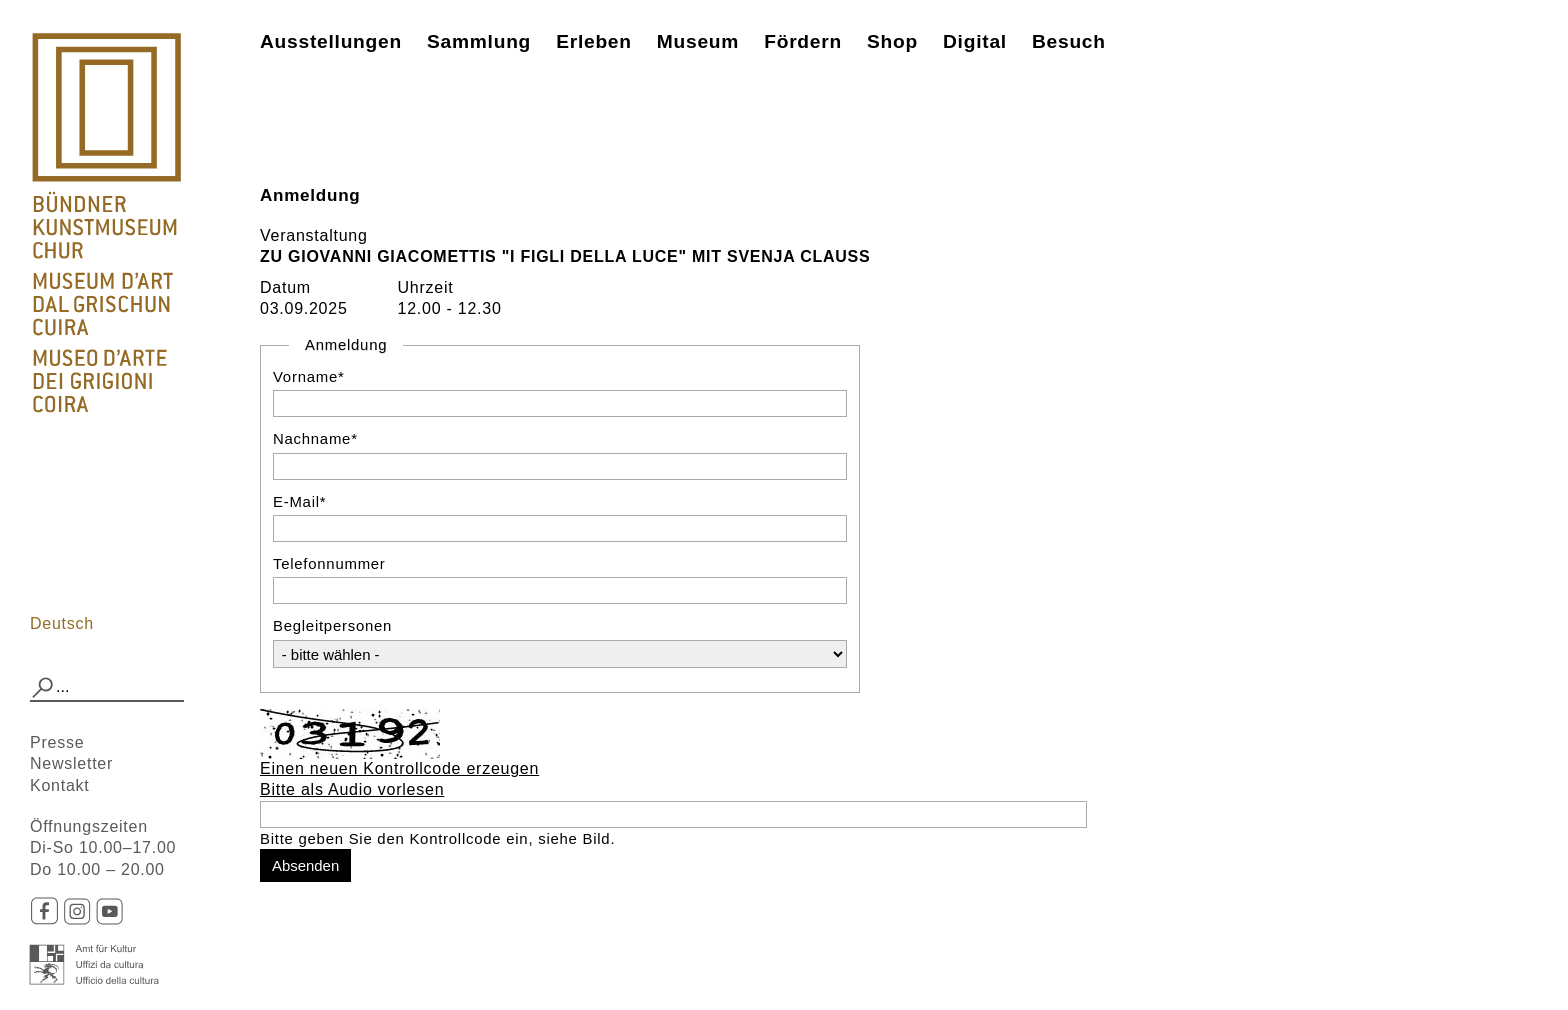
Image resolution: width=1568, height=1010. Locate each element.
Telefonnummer (329, 563)
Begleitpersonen (332, 625)
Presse (57, 742)
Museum (698, 41)
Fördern (803, 41)
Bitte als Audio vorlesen (352, 789)
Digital (975, 41)
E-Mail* (299, 501)
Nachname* (315, 438)
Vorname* (309, 376)
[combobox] (107, 688)
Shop (892, 41)
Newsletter (71, 763)
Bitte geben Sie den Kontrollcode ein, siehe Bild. (437, 838)
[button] (43, 688)
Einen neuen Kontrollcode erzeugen (399, 768)
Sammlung (479, 41)
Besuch (1069, 41)
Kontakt (60, 785)
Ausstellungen (331, 41)
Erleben (594, 41)
